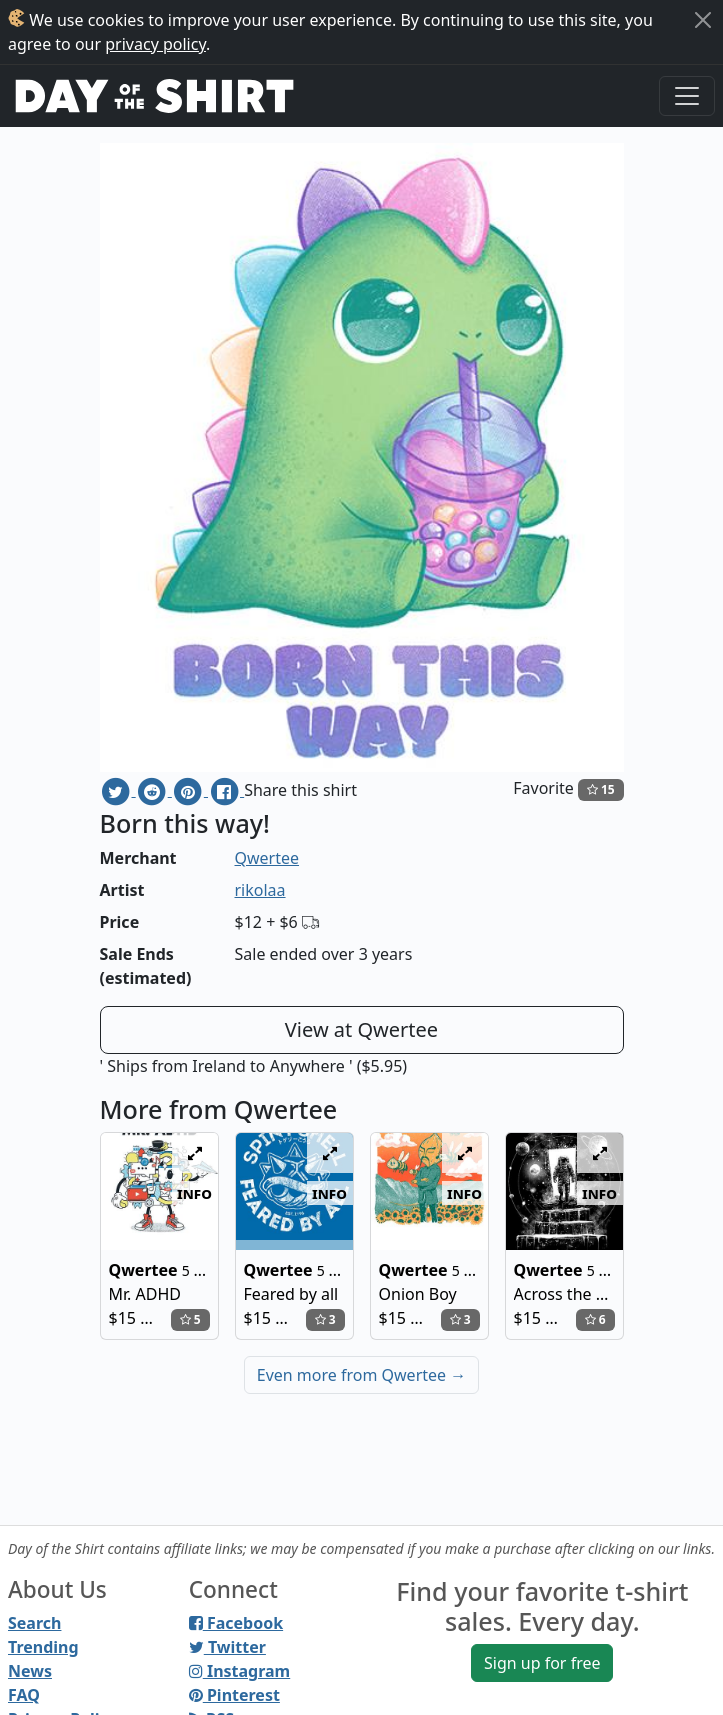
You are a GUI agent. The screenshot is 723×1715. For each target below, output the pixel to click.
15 (601, 789)
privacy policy (155, 44)
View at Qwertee (361, 1029)
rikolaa (260, 890)
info (194, 1193)
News (30, 1671)
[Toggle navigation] (687, 96)
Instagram (239, 1671)
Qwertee (267, 858)
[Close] (703, 20)
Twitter (227, 1647)
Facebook (236, 1623)
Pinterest (234, 1695)
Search (34, 1623)
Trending (43, 1647)
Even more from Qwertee (362, 1375)
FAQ (24, 1695)
